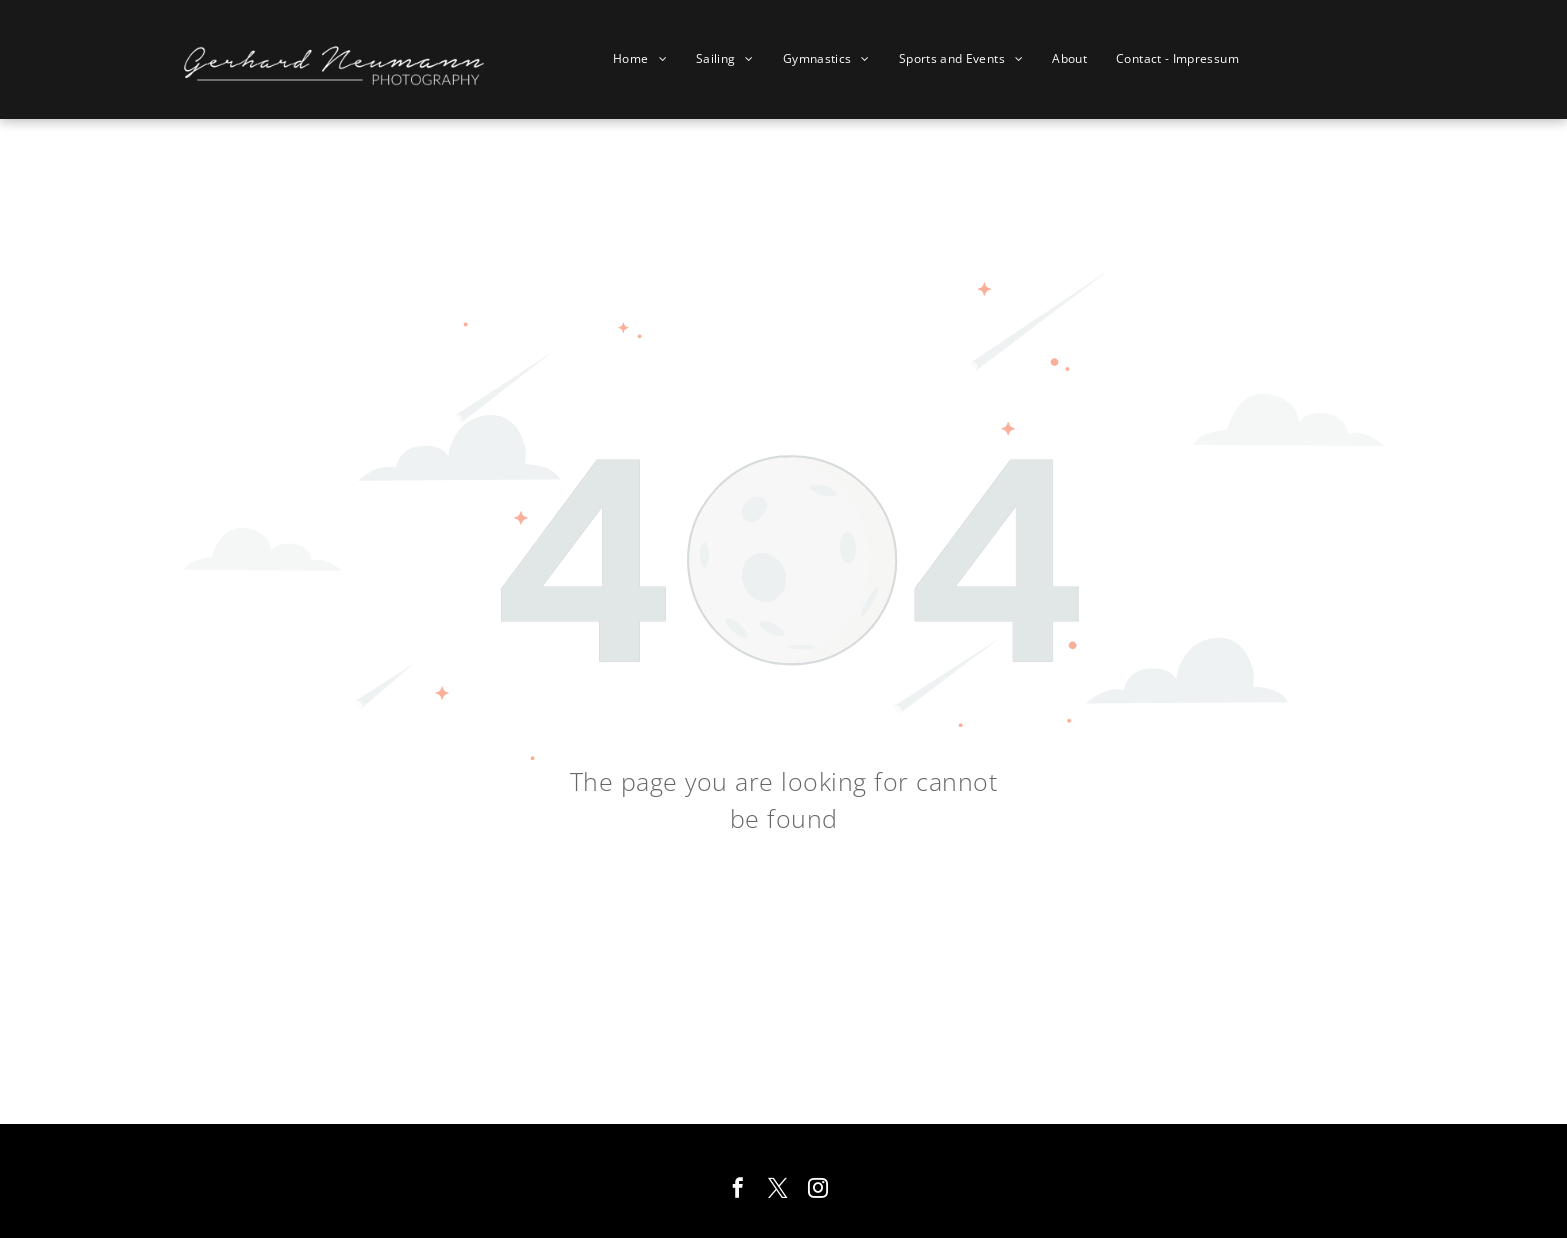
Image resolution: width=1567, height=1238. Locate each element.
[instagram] (818, 1190)
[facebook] (738, 1190)
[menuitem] (647, 59)
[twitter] (778, 1190)
